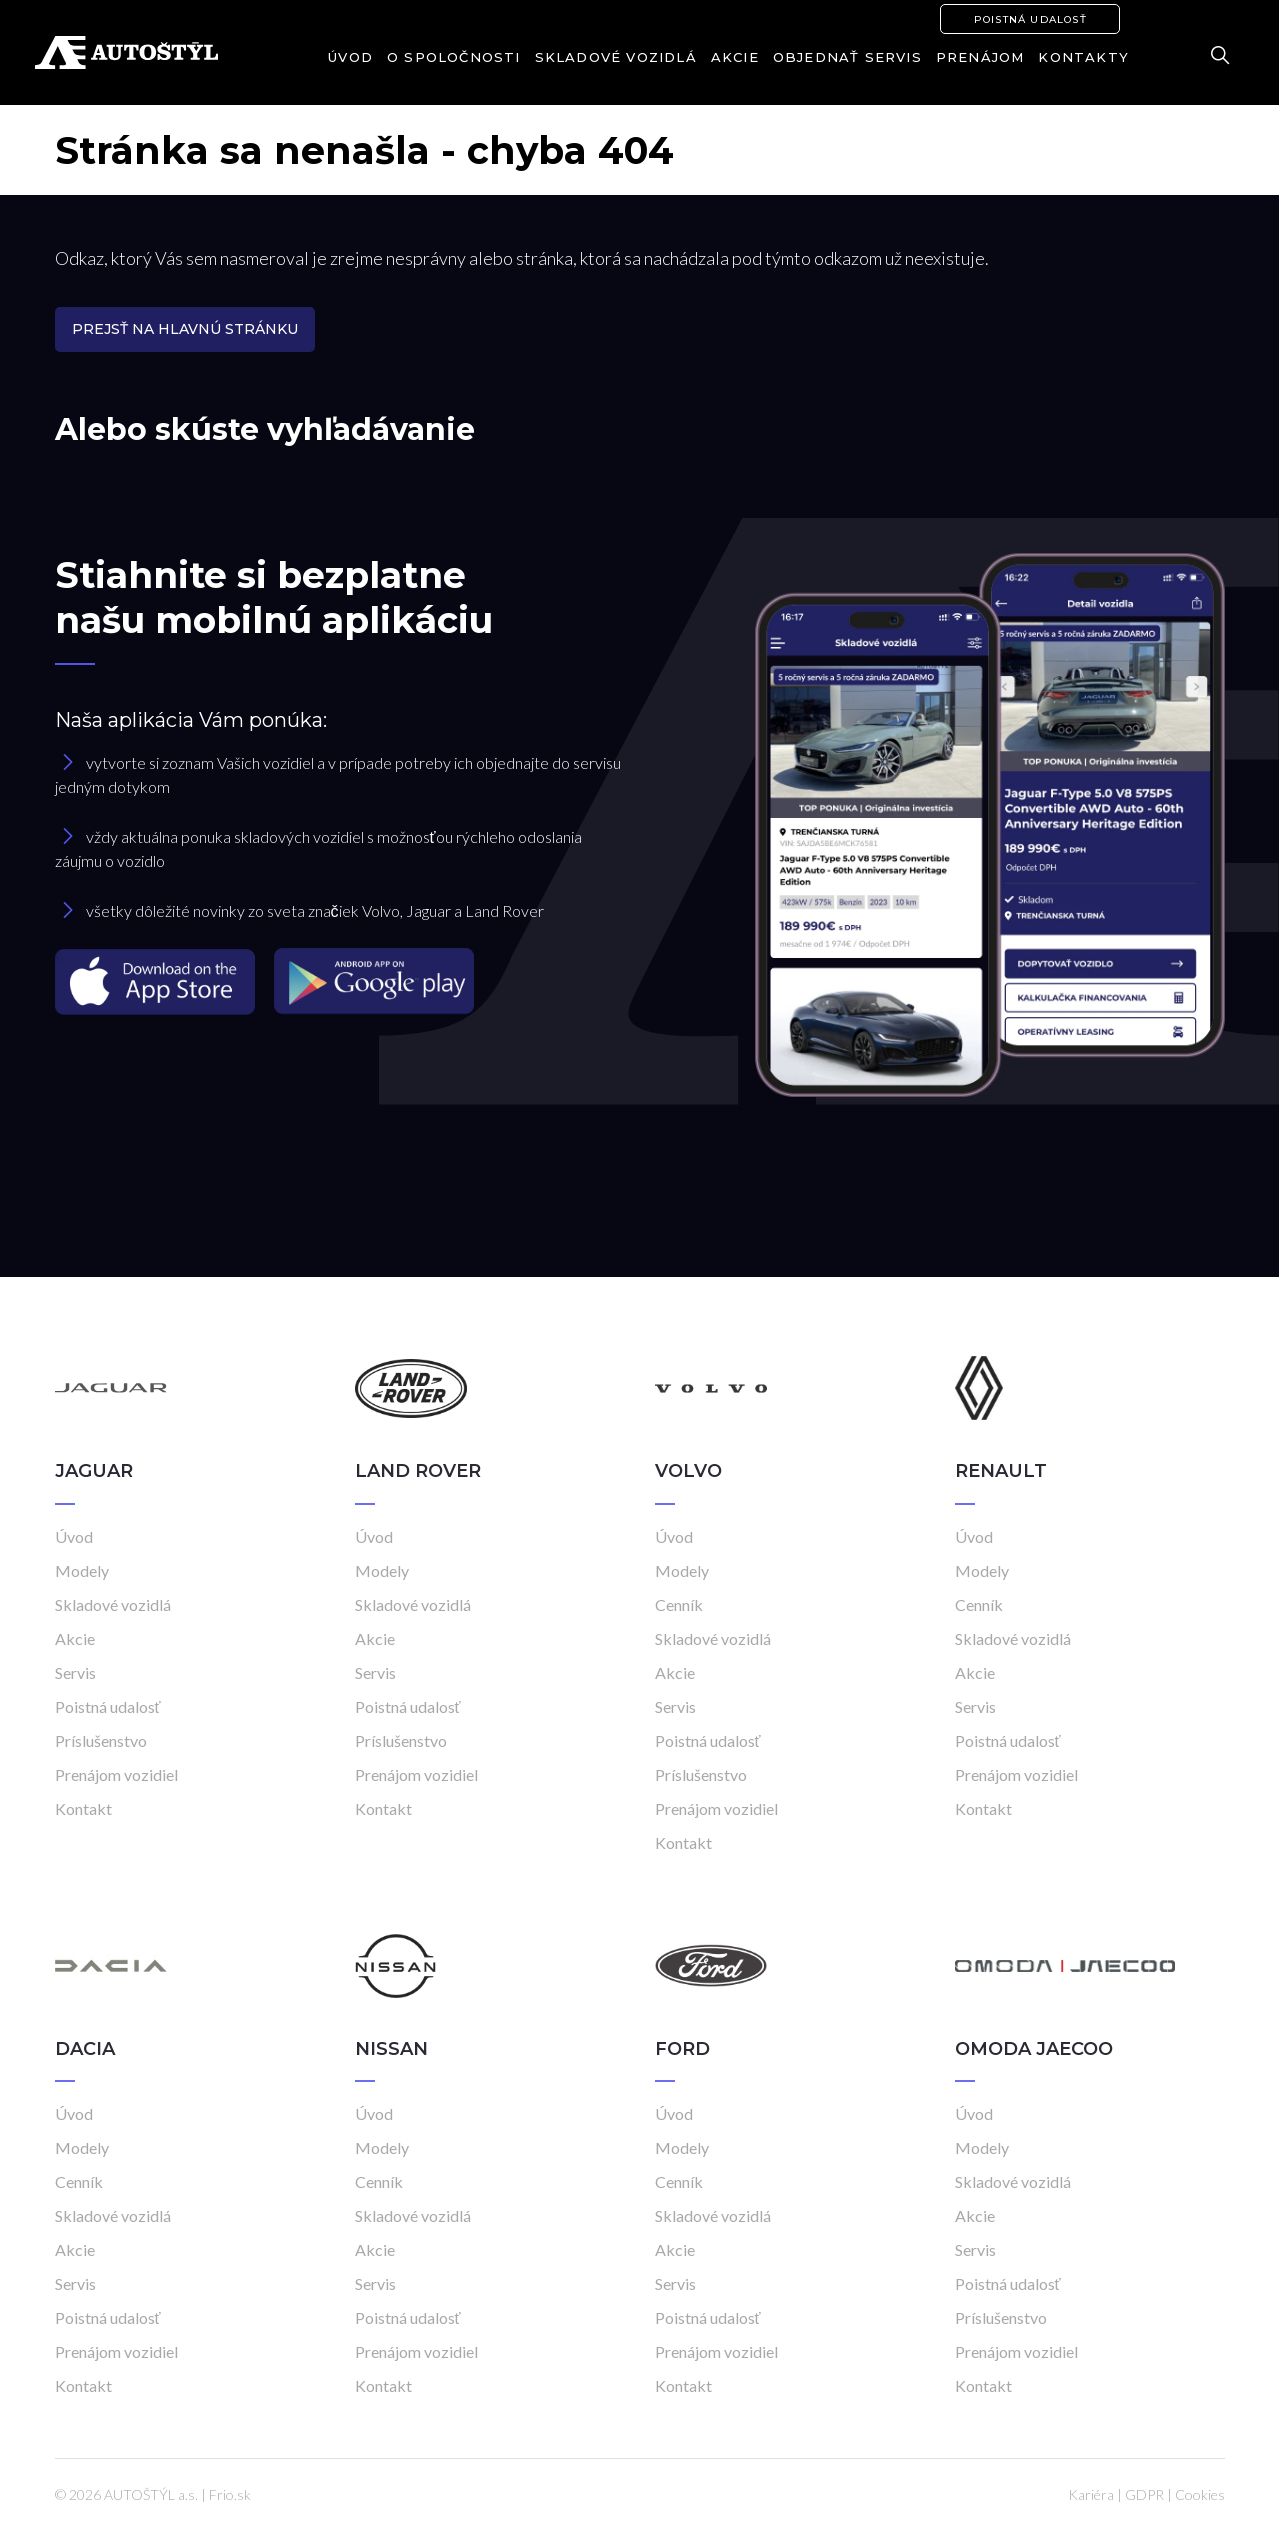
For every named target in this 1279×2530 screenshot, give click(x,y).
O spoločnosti (454, 57)
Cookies (1200, 2494)
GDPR (1144, 2494)
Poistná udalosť (1030, 19)
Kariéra (1091, 2494)
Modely (82, 1570)
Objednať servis (847, 57)
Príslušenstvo (101, 1740)
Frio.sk (230, 2494)
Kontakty (1083, 57)
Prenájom (980, 57)
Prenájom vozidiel (116, 1774)
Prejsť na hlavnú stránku (185, 329)
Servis (75, 1672)
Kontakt (83, 1808)
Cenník (679, 1604)
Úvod (350, 57)
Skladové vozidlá (616, 57)
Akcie (735, 57)
